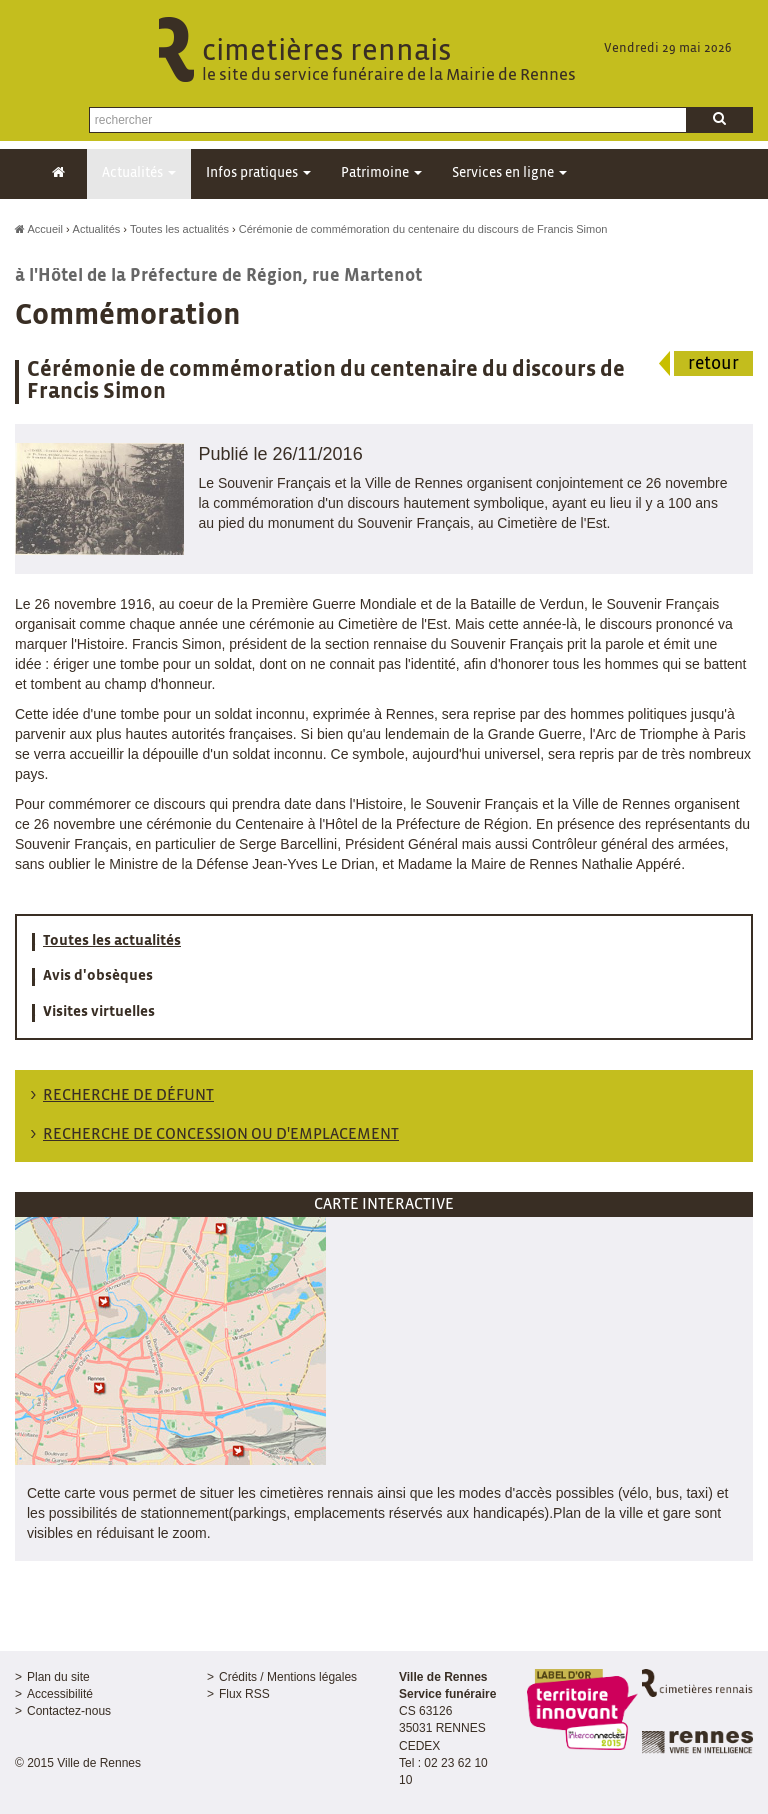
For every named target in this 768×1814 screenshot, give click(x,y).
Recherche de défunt (128, 1095)
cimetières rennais (384, 61)
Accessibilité (60, 1694)
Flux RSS (244, 1694)
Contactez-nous (69, 1711)
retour (713, 364)
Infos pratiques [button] (258, 173)
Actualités (97, 229)
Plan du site (58, 1677)
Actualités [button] (139, 173)
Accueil (39, 229)
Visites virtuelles (99, 1012)
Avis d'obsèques (98, 976)
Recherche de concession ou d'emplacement (221, 1134)
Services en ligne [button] (509, 173)
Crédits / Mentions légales (288, 1677)
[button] (170, 1340)
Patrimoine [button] (381, 173)
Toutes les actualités (179, 229)
